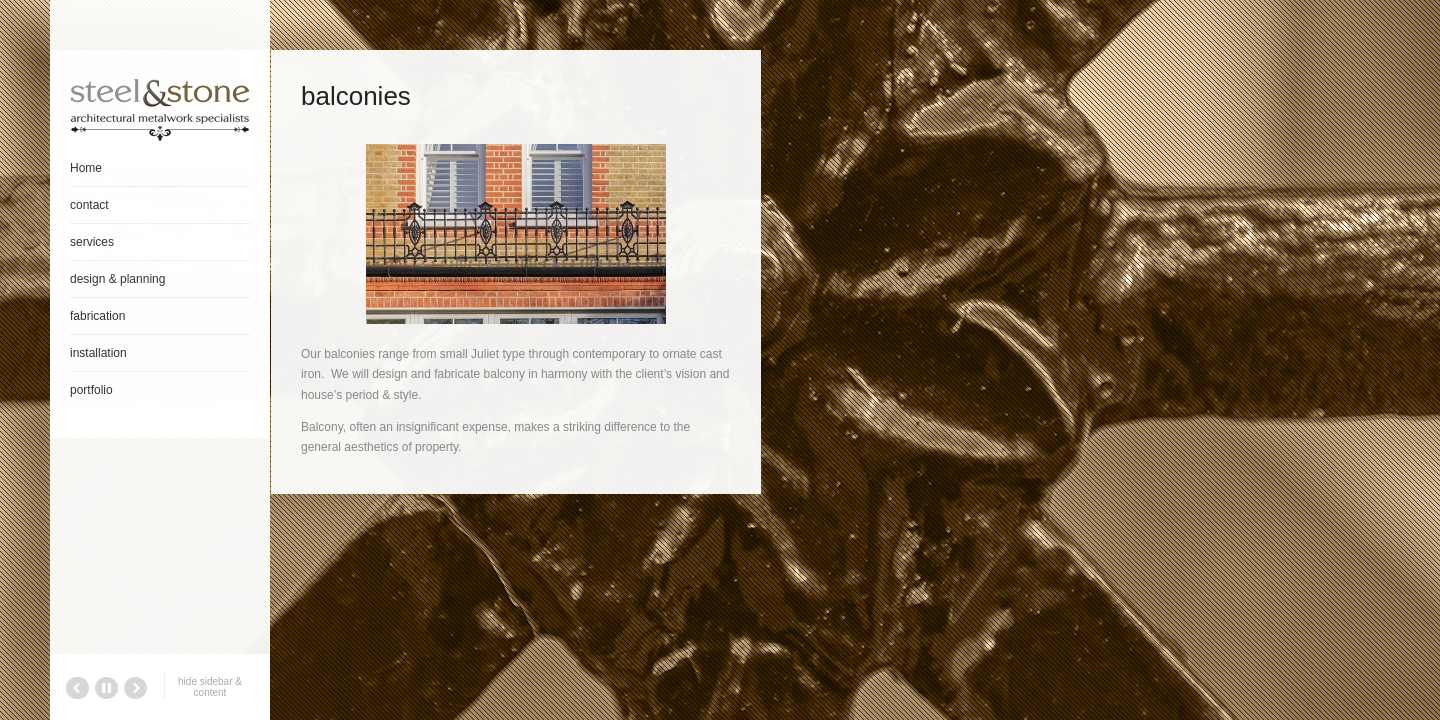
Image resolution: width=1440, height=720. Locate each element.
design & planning (117, 279)
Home (86, 168)
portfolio (91, 390)
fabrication (97, 316)
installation (98, 353)
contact (89, 205)
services (92, 242)
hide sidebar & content (210, 687)
